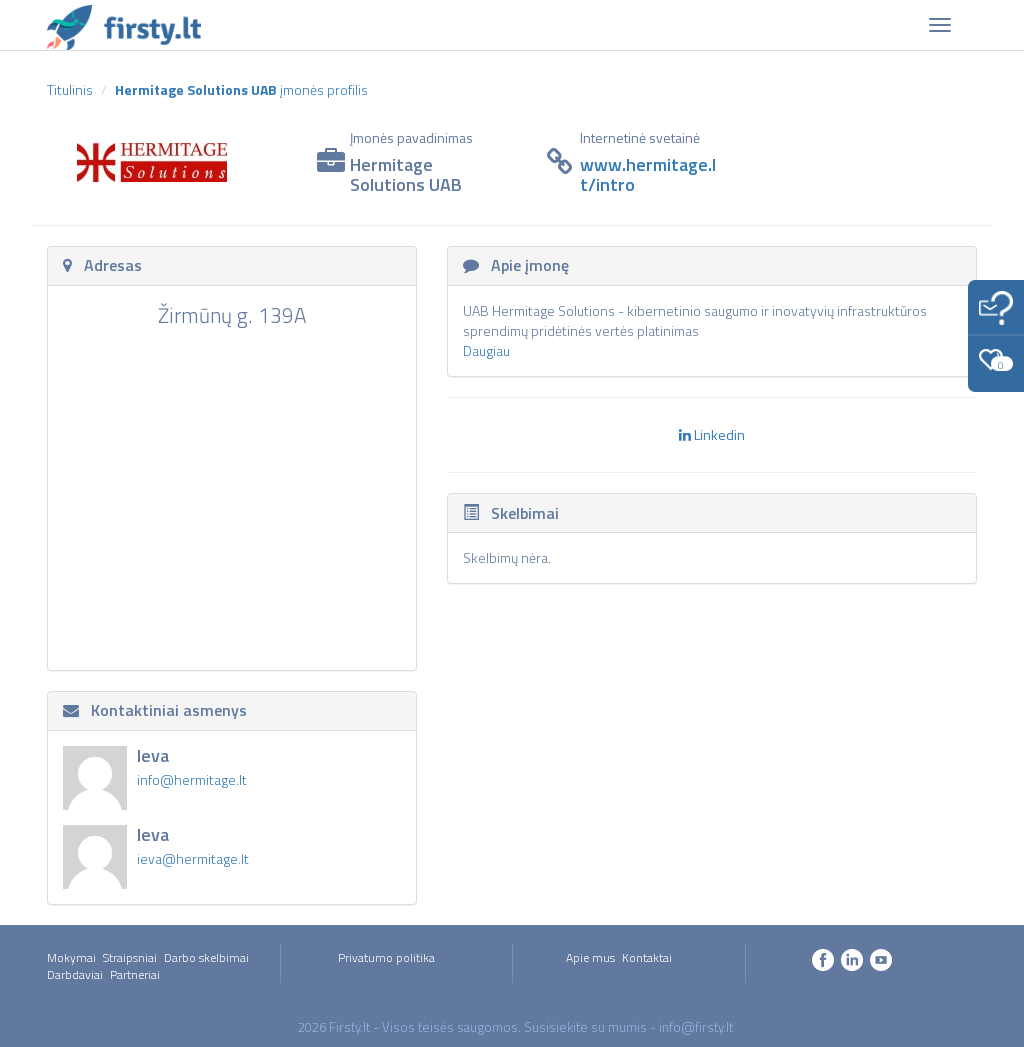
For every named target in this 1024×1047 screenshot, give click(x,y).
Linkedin (712, 434)
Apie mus (590, 957)
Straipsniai (130, 957)
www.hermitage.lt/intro (648, 174)
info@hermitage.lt (192, 779)
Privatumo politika (386, 957)
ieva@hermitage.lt (193, 858)
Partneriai (135, 974)
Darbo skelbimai (206, 957)
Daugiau (486, 350)
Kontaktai (647, 957)
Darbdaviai (75, 974)
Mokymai (71, 957)
